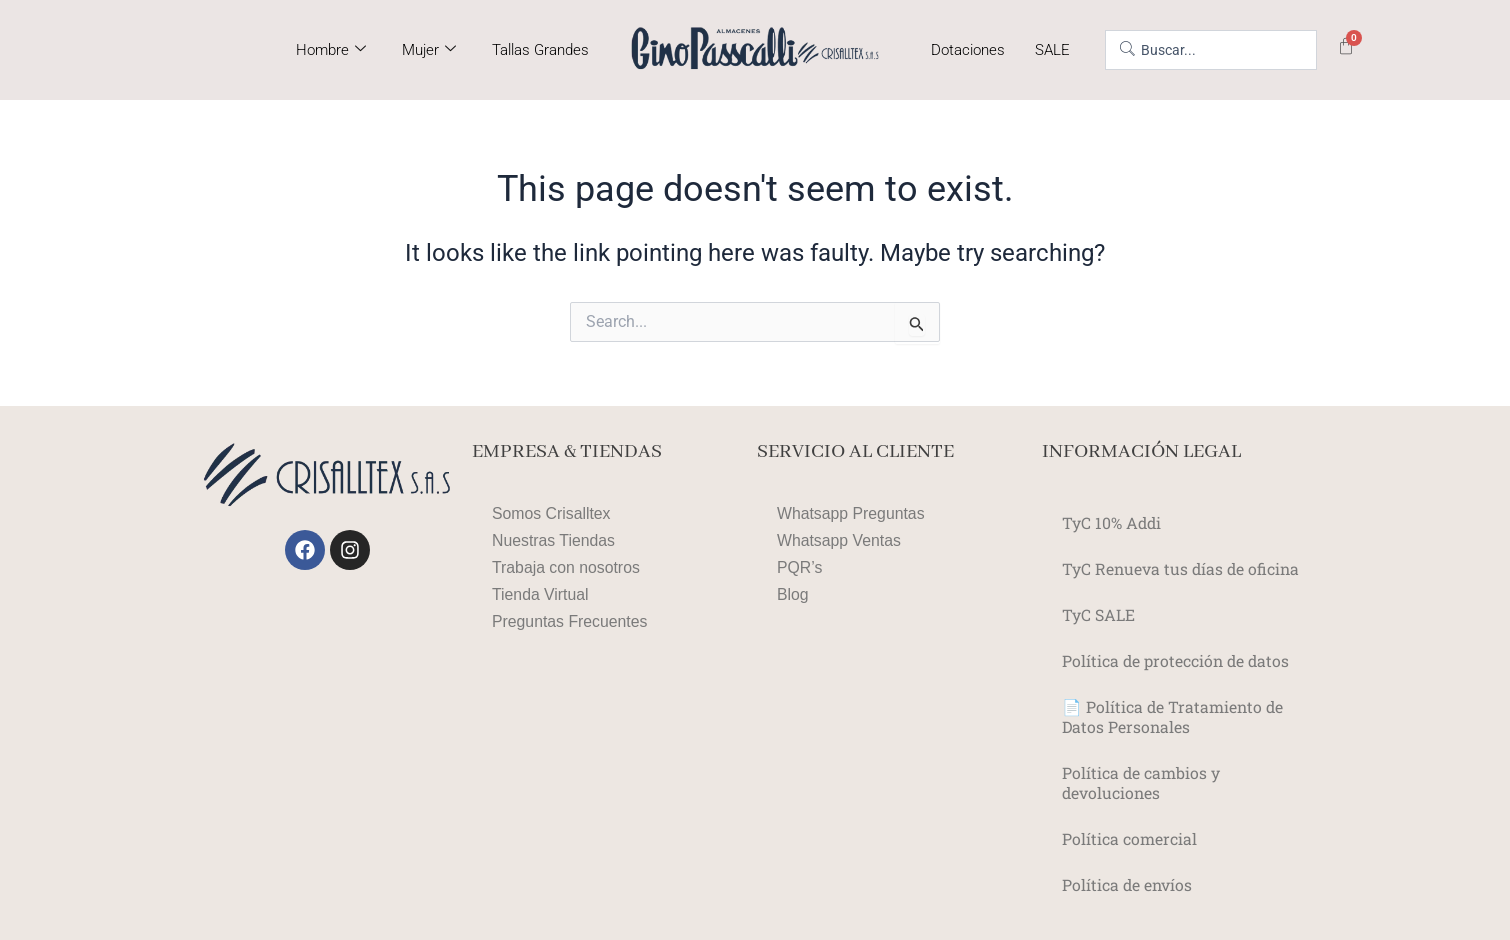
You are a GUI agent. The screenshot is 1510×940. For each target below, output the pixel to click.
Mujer (429, 50)
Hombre (331, 50)
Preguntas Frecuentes (570, 621)
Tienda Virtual (541, 594)
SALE (1052, 50)
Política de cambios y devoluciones (1141, 782)
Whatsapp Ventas (839, 540)
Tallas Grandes (540, 50)
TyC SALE (1098, 614)
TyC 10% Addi (1112, 522)
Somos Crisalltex (552, 513)
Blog (793, 594)
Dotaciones (968, 50)
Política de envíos (1128, 884)
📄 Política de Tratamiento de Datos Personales (1174, 716)
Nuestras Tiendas (554, 540)
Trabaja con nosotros (567, 567)
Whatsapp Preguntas (851, 513)
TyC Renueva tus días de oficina (1182, 568)
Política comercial (1129, 838)
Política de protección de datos (1177, 660)
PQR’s (800, 567)
